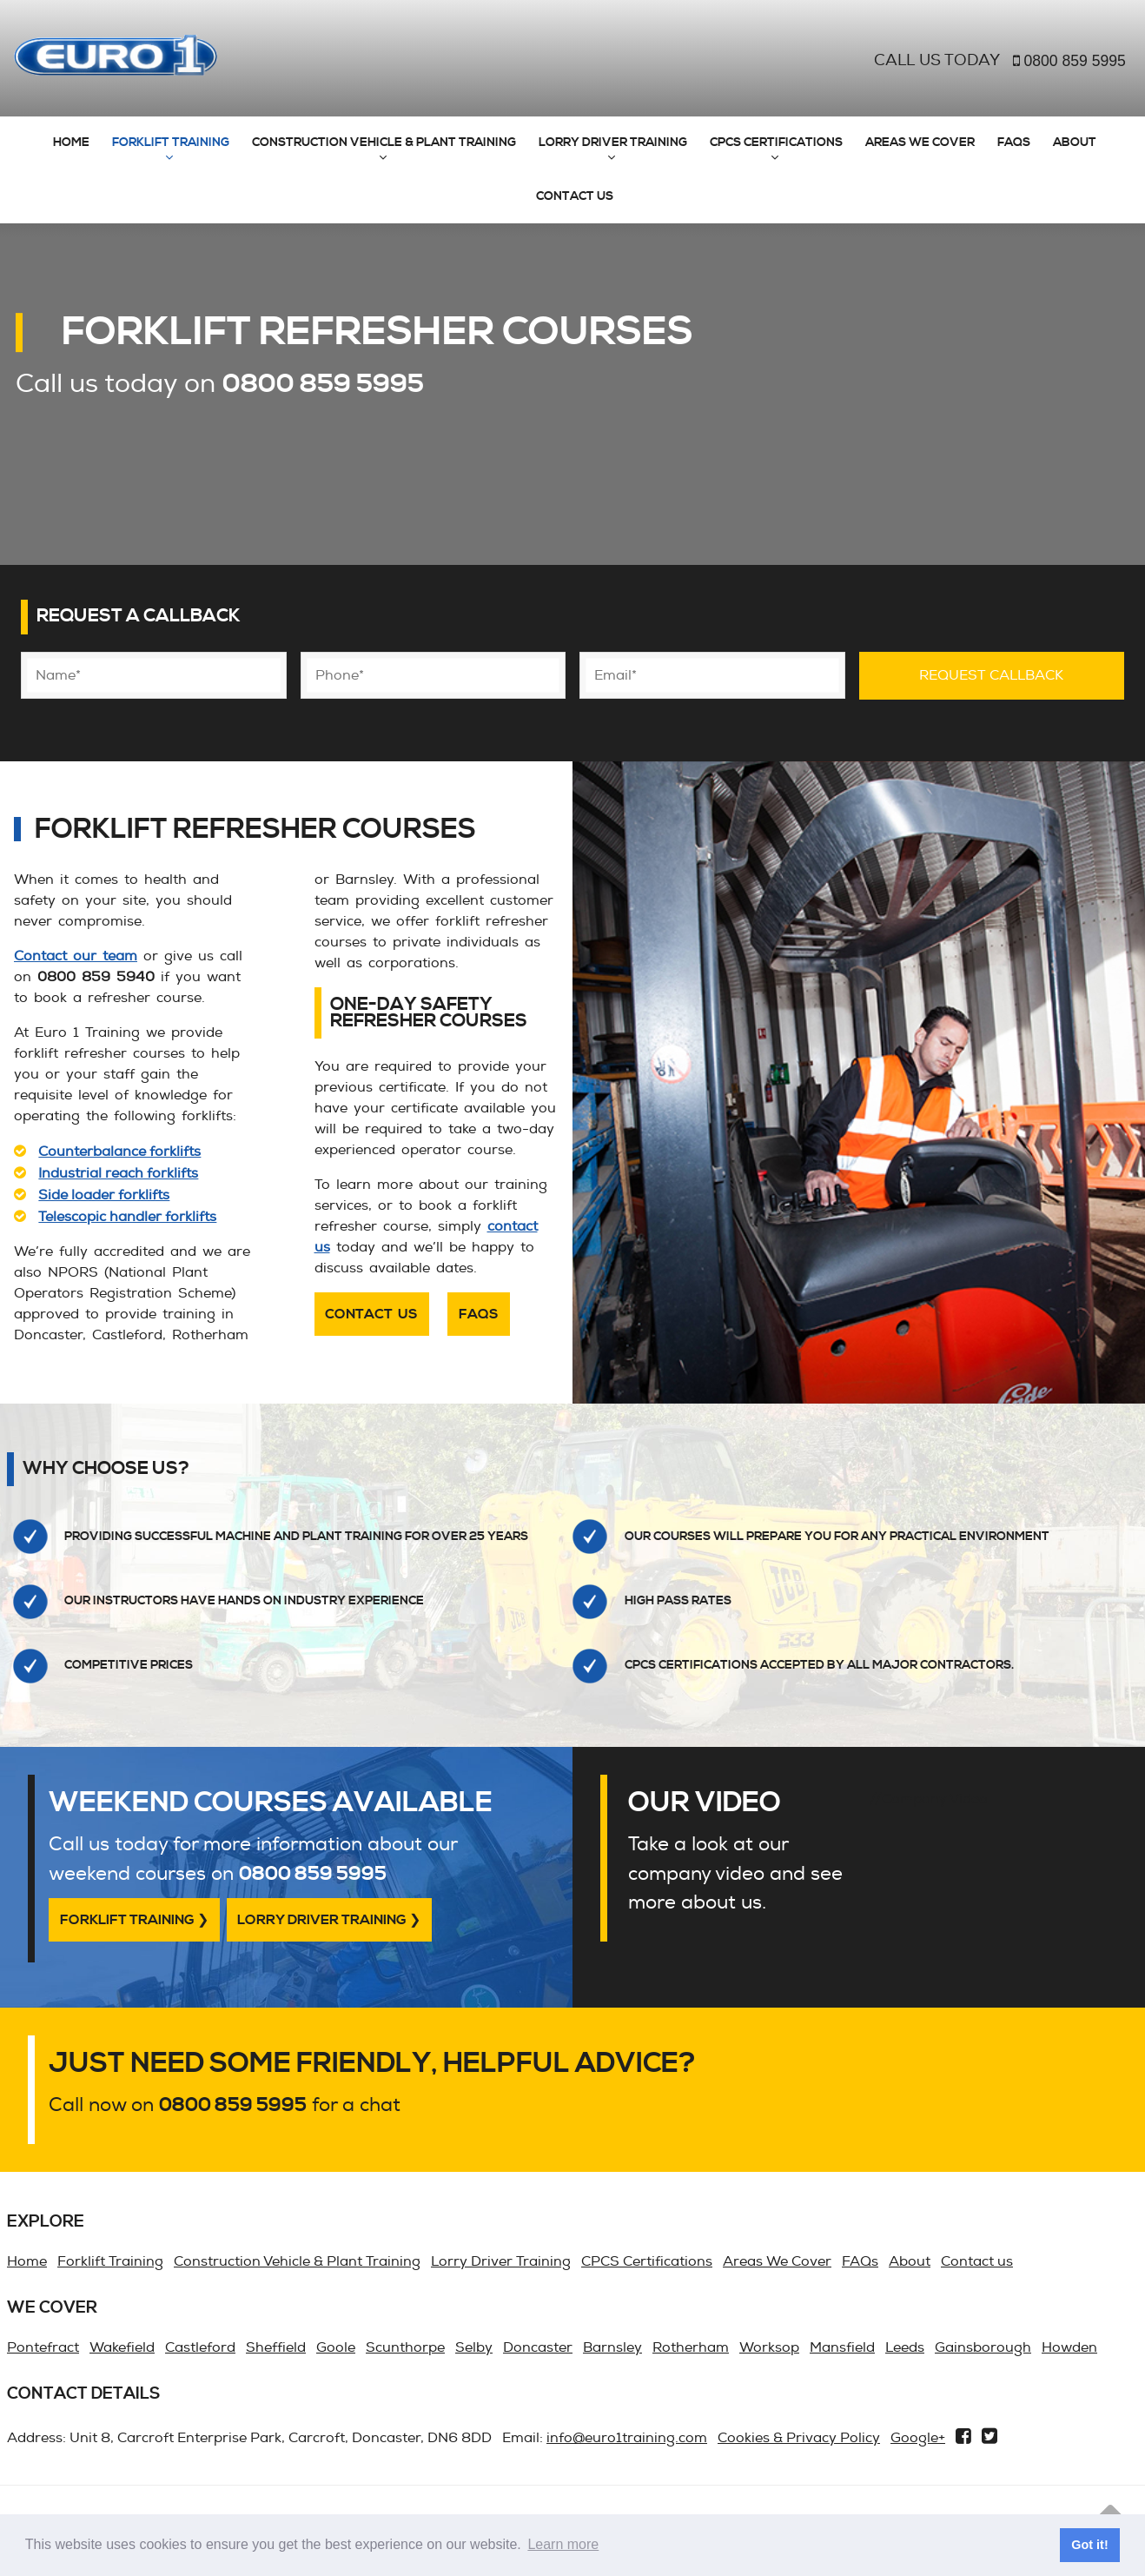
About (1074, 142)
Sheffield (276, 2347)
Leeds (904, 2347)
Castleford (200, 2347)
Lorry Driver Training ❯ (328, 1920)
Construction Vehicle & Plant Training (384, 142)
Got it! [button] (1089, 2545)
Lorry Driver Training (613, 142)
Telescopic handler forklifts (127, 1216)
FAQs (1013, 142)
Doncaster (537, 2347)
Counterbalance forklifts (119, 1151)
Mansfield (842, 2347)
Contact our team (75, 956)
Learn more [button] (563, 2544)
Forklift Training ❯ (134, 1920)
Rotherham (690, 2347)
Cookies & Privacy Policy (799, 2438)
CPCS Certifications (776, 142)
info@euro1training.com (626, 2438)
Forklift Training (170, 142)
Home (71, 142)
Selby (474, 2347)
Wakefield (122, 2347)
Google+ (917, 2438)
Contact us (574, 196)
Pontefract (43, 2347)
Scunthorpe (405, 2347)
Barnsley (612, 2347)
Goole (335, 2347)
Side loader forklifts (103, 1195)
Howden (1069, 2347)
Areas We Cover (920, 142)
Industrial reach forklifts (118, 1173)
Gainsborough (983, 2347)
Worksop (769, 2347)
